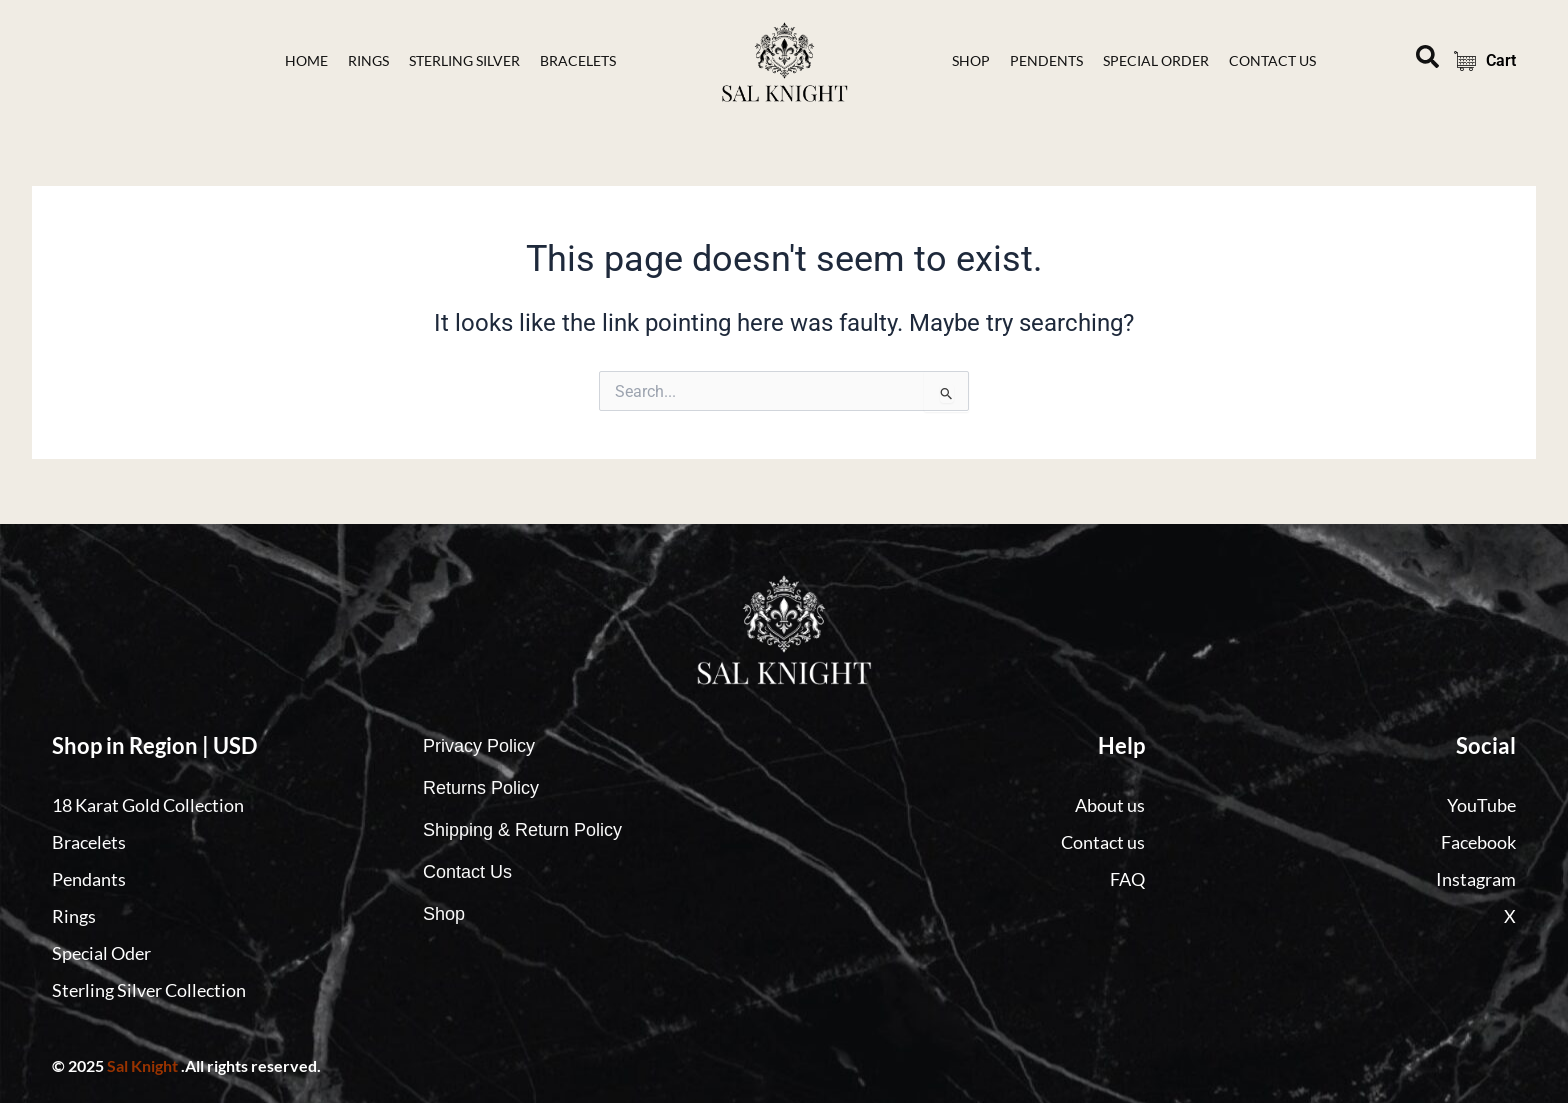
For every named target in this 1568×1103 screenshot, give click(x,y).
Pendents (1046, 60)
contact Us (1272, 60)
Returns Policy (481, 788)
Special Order (1156, 60)
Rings (368, 60)
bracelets (578, 60)
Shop (971, 60)
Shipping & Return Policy (522, 830)
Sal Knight (142, 1065)
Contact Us (467, 872)
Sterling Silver (464, 60)
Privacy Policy (479, 746)
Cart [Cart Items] (1479, 61)
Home (306, 60)
